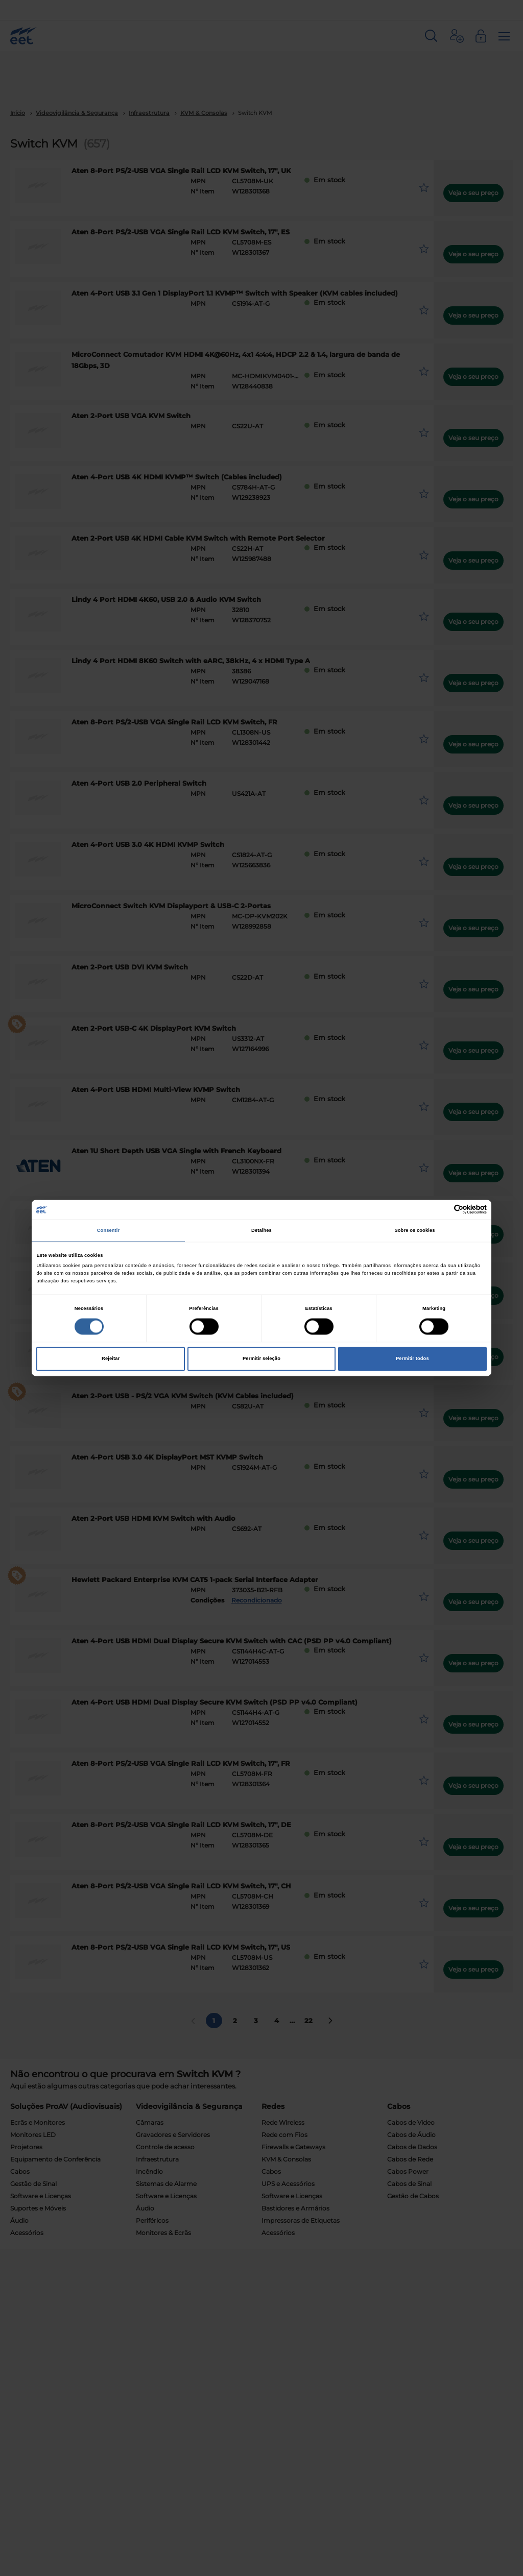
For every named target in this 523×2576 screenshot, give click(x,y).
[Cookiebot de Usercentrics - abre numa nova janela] (442, 1209)
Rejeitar (111, 1359)
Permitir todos (412, 1359)
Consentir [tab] (108, 1230)
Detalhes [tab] (261, 1230)
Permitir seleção (261, 1359)
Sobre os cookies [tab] (414, 1230)
